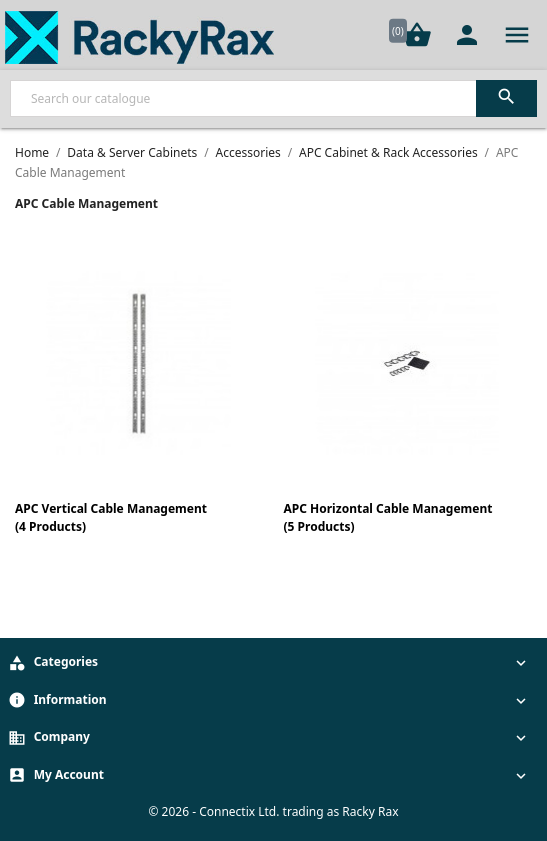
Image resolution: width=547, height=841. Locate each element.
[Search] (273, 98)
